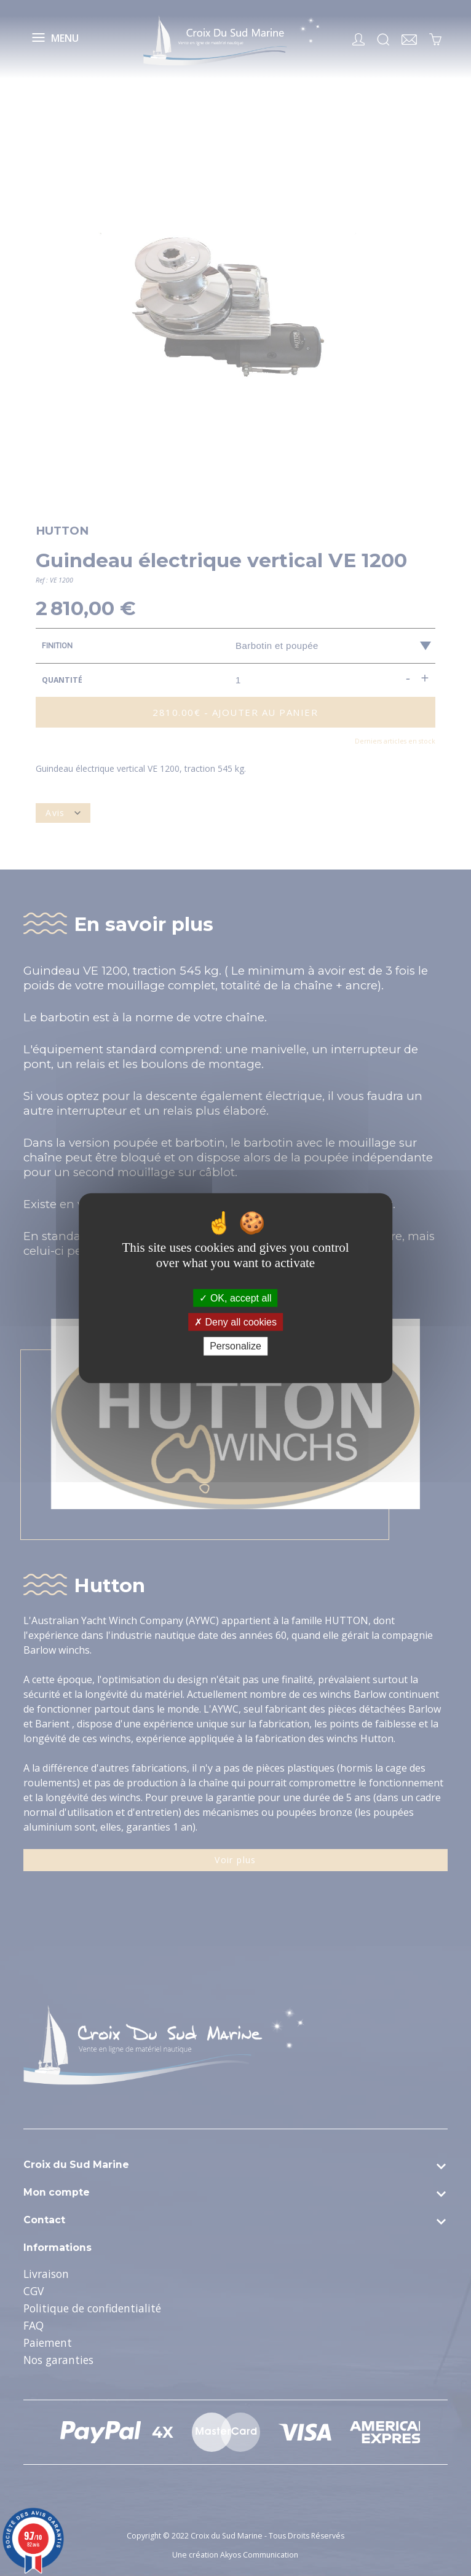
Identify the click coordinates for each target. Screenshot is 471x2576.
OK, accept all (235, 1298)
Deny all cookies (235, 1322)
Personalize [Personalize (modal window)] (235, 1346)
